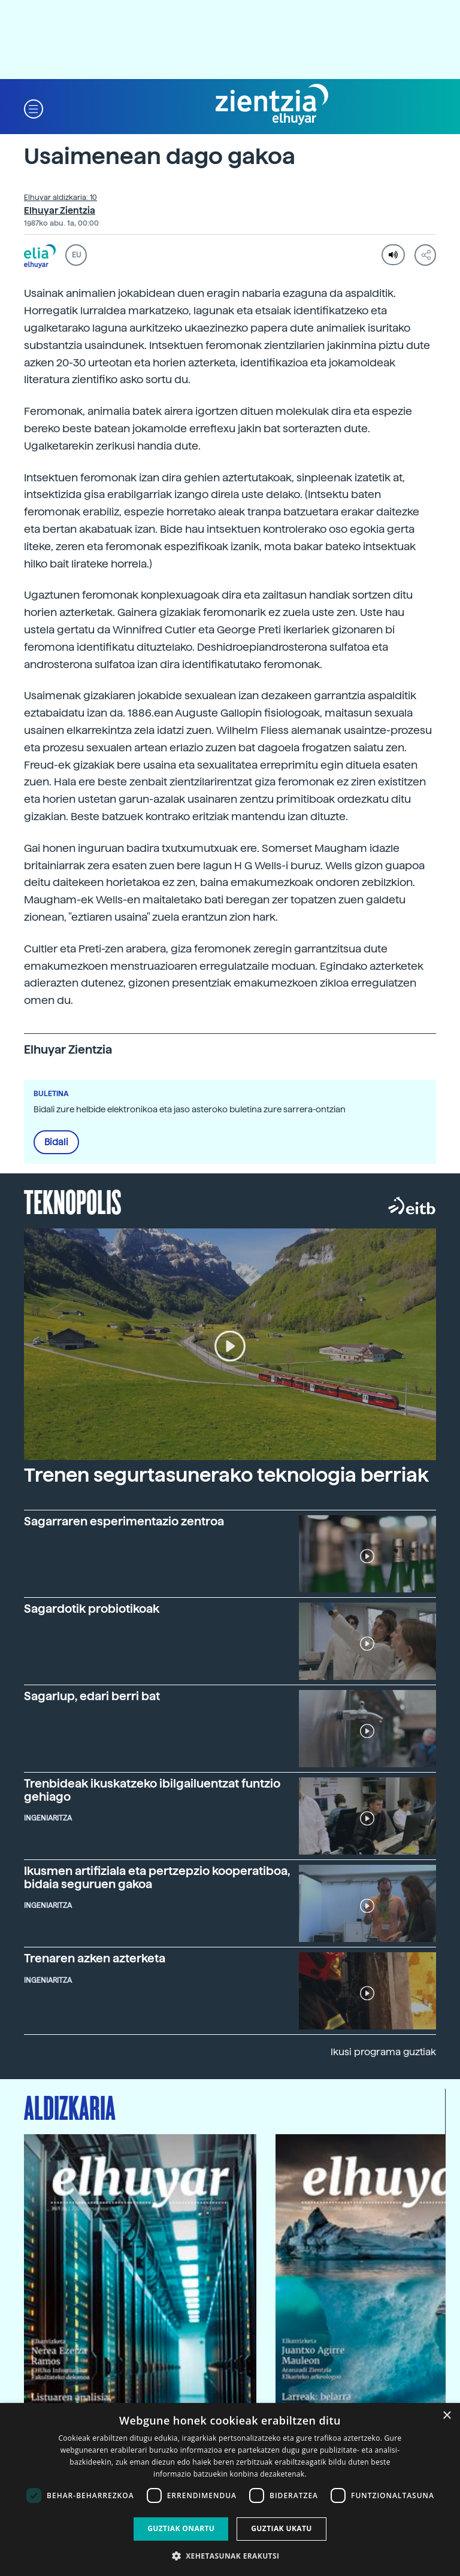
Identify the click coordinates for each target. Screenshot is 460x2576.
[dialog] (230, 2489)
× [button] (446, 2415)
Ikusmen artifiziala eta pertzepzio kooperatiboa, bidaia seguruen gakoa (157, 1877)
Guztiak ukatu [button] (281, 2528)
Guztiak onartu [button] (180, 2528)
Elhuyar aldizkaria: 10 (60, 197)
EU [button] (76, 255)
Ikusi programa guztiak (383, 2052)
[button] (33, 108)
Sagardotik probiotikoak (91, 1609)
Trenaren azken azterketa (94, 1958)
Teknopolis (73, 1200)
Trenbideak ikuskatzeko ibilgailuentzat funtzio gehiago (152, 1790)
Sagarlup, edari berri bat (92, 1696)
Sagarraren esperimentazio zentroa (124, 1521)
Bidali (56, 1142)
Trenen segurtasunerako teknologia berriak (226, 1475)
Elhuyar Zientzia (59, 210)
